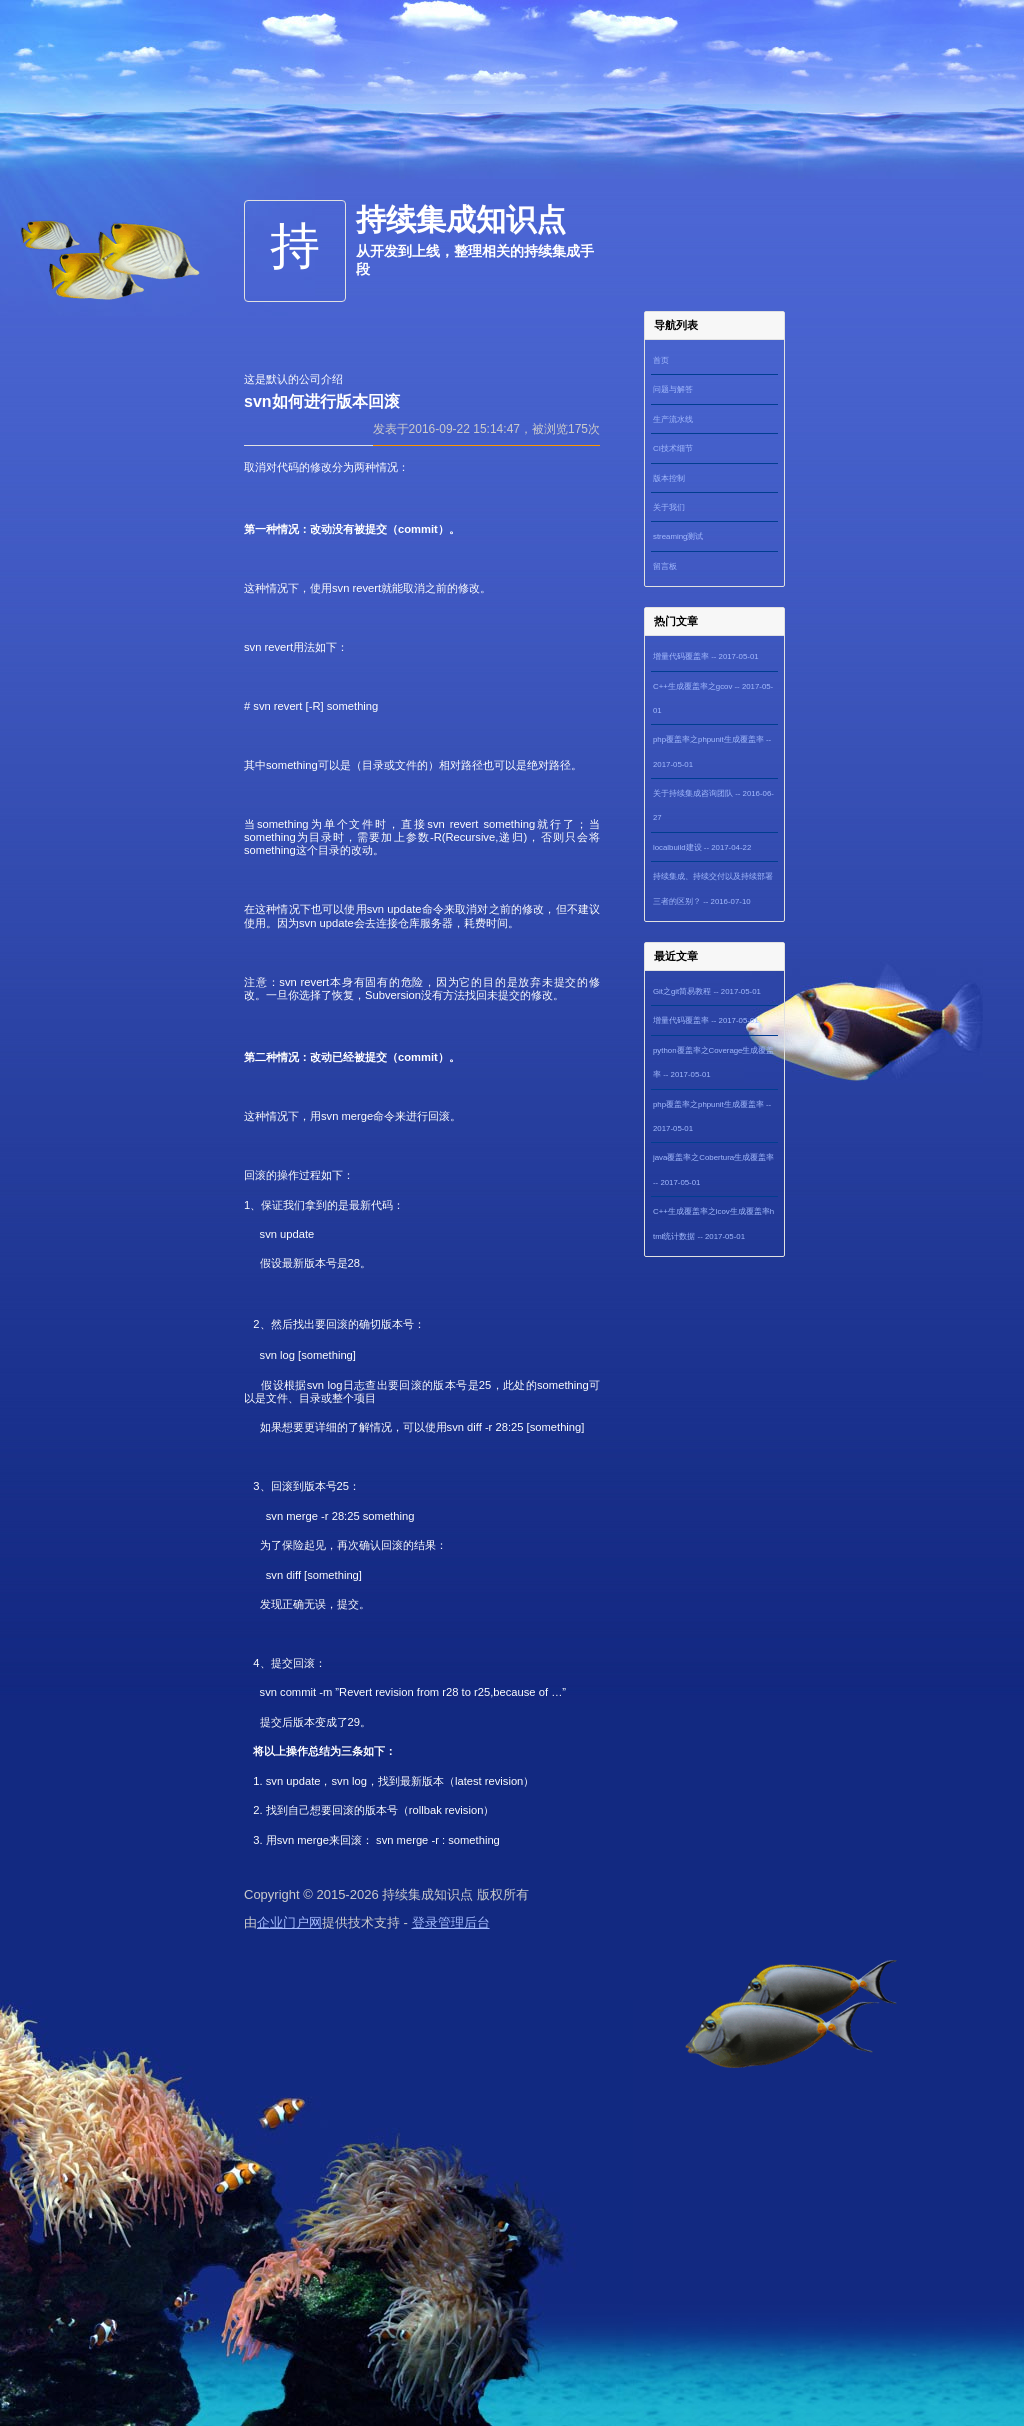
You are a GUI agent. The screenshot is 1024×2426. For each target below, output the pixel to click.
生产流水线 (673, 419)
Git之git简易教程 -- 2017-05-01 (707, 991)
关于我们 (669, 507)
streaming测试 (678, 536)
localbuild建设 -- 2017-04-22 (702, 847)
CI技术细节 (673, 448)
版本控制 (669, 478)
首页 (661, 360)
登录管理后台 (451, 1922)
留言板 (665, 566)
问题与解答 (673, 389)
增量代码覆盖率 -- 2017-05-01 (706, 656)
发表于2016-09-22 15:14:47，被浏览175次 (486, 429)
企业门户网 (289, 1922)
